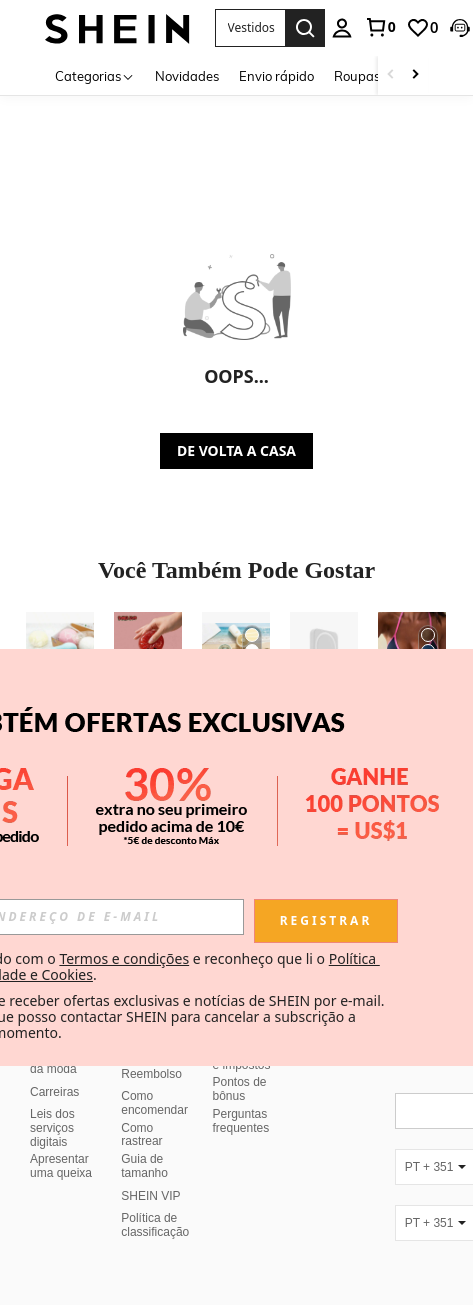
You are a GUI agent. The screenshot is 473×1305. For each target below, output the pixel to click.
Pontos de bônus (240, 1089)
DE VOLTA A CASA (236, 450)
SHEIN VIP (150, 1196)
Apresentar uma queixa (61, 1166)
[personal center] (342, 28)
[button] (460, 28)
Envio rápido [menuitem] (276, 76)
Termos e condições (124, 958)
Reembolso (151, 1074)
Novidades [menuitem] (187, 76)
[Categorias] (95, 75)
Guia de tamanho (144, 1166)
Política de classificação (155, 1225)
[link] (380, 27)
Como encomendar (154, 1103)
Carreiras (54, 1092)
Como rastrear (141, 1135)
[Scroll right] (415, 75)
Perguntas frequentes (241, 1121)
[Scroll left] (391, 75)
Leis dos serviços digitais (52, 1128)
